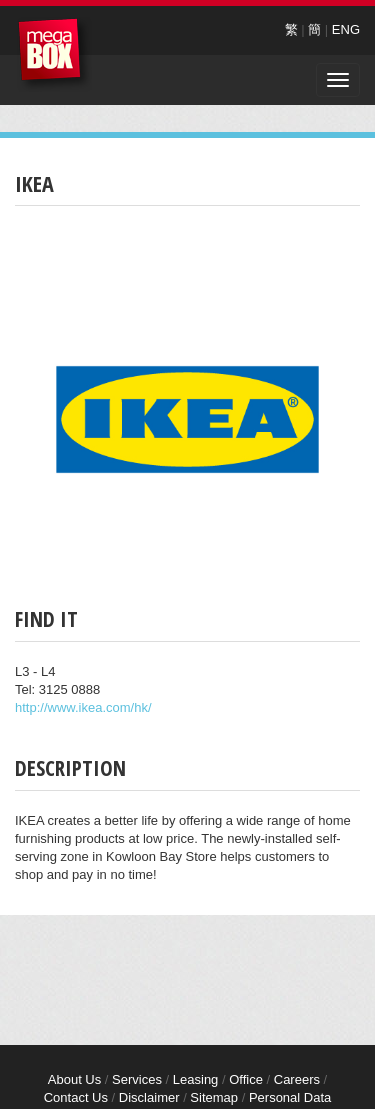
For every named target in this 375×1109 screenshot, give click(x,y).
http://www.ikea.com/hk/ (83, 707)
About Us (74, 1079)
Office (246, 1079)
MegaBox (54, 54)
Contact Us (76, 1097)
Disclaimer (149, 1097)
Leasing (196, 1079)
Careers (297, 1079)
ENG (346, 29)
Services (137, 1079)
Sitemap (214, 1097)
